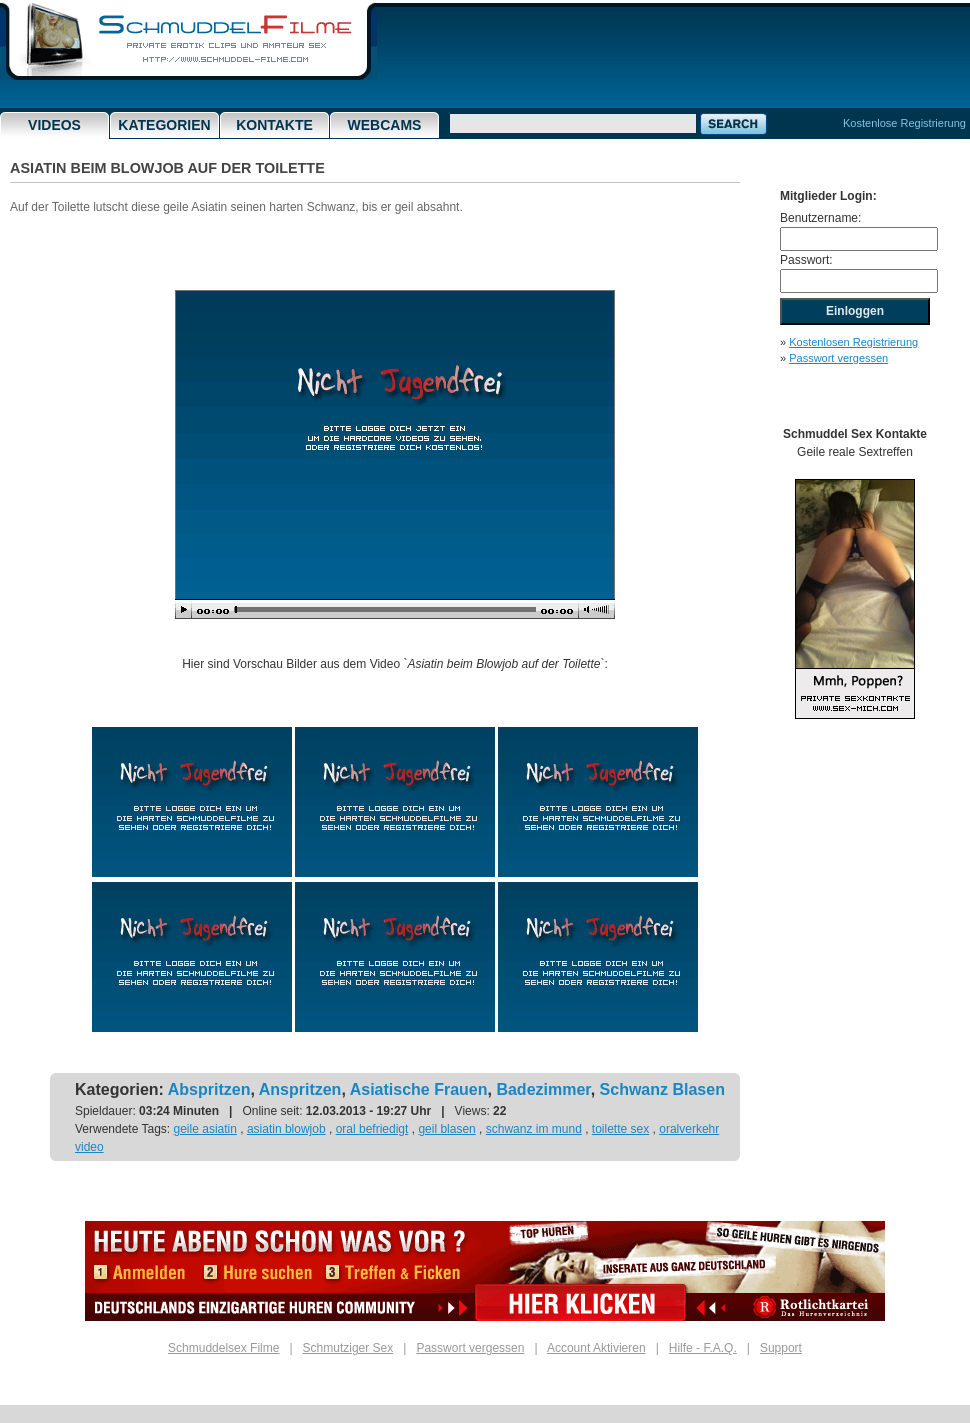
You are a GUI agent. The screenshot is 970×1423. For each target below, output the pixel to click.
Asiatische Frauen (419, 1089)
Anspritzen (300, 1089)
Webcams (385, 125)
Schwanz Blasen (662, 1089)
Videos (54, 125)
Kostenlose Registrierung (904, 123)
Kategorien (164, 125)
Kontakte (274, 125)
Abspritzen (209, 1089)
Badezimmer (543, 1089)
